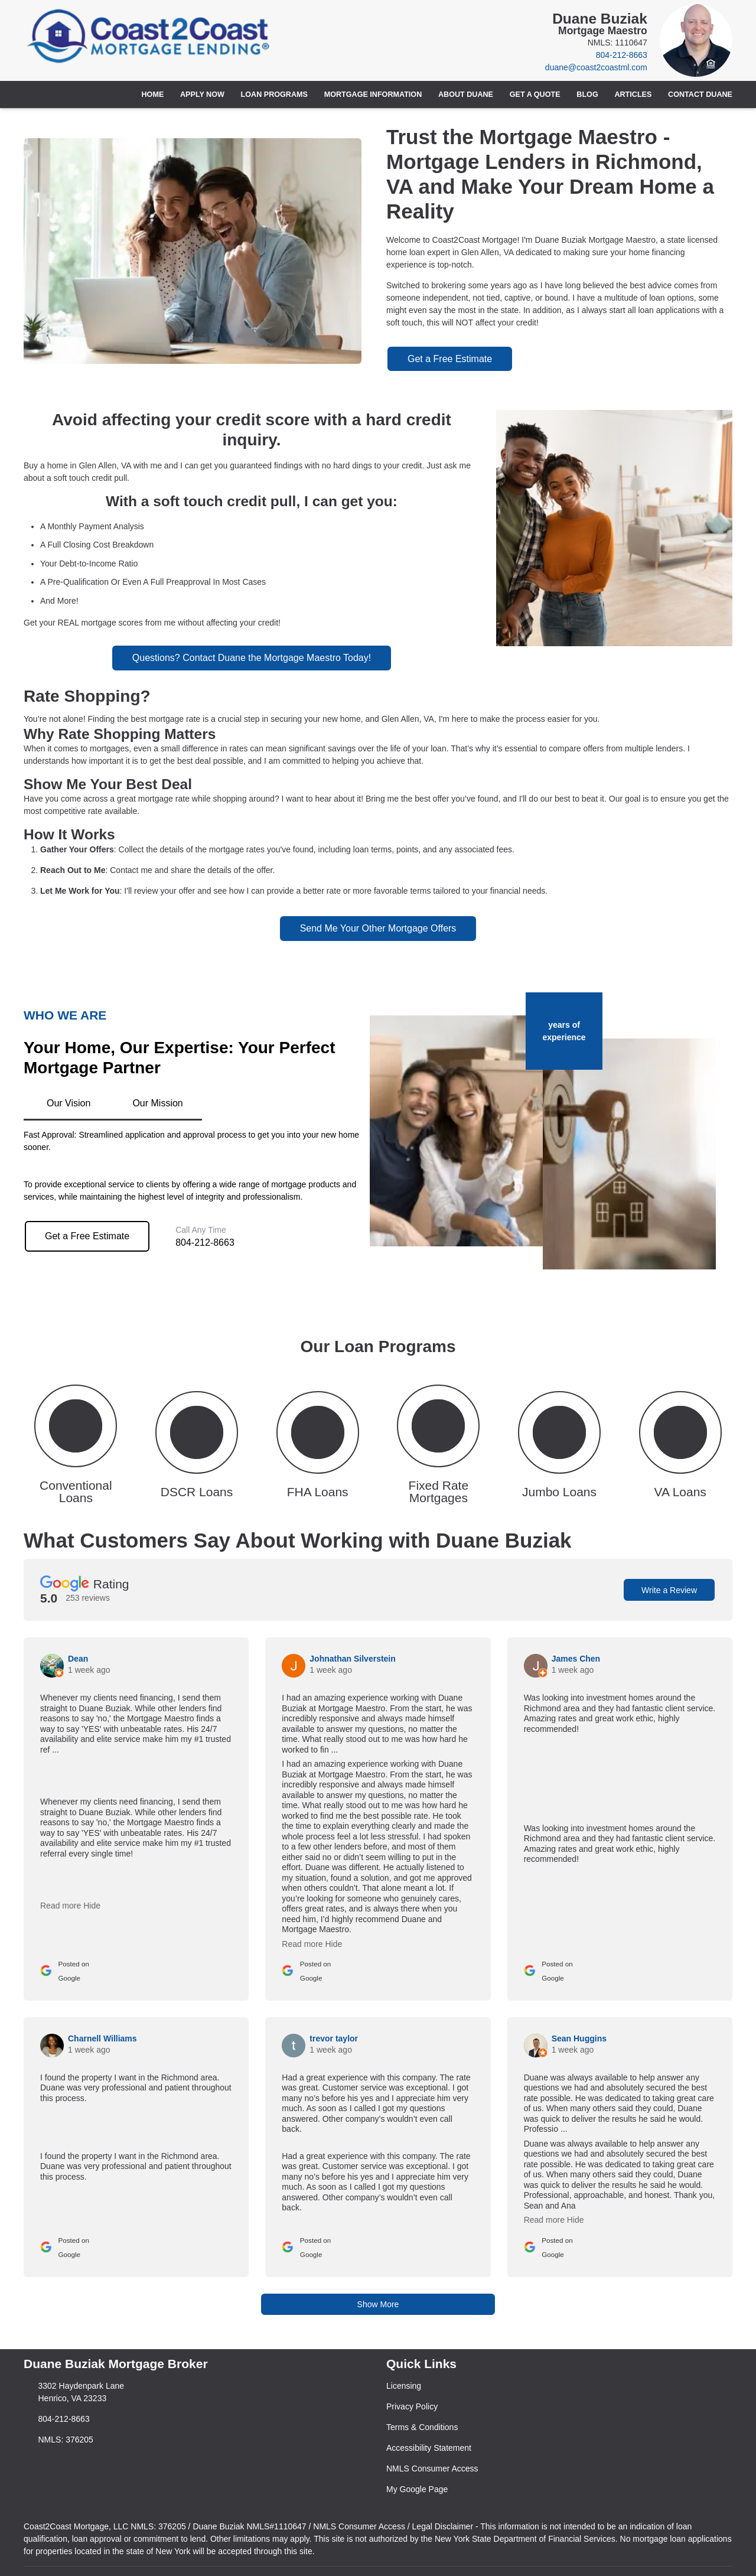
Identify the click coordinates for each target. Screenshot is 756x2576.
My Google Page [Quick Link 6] (417, 2489)
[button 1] (76, 1443)
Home (153, 94)
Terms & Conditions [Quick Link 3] (422, 2427)
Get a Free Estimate (450, 359)
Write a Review (669, 1590)
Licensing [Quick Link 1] (403, 2386)
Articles (632, 94)
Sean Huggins (579, 2038)
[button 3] (317, 1443)
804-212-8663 (621, 55)
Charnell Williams (102, 2038)
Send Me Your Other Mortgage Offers (378, 928)
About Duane (465, 94)
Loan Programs (274, 94)
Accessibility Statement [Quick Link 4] (428, 2448)
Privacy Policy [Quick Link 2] (412, 2406)
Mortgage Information (373, 94)
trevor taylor (333, 2038)
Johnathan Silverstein (352, 1658)
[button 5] (559, 1443)
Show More (378, 2304)
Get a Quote (535, 94)
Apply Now (202, 94)
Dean (78, 1658)
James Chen (576, 1658)
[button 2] (197, 1443)
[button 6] (680, 1443)
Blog (587, 94)
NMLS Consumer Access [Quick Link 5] (432, 2468)
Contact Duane (700, 94)
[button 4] (438, 1443)
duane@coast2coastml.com (596, 67)
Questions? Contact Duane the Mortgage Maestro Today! (251, 658)
